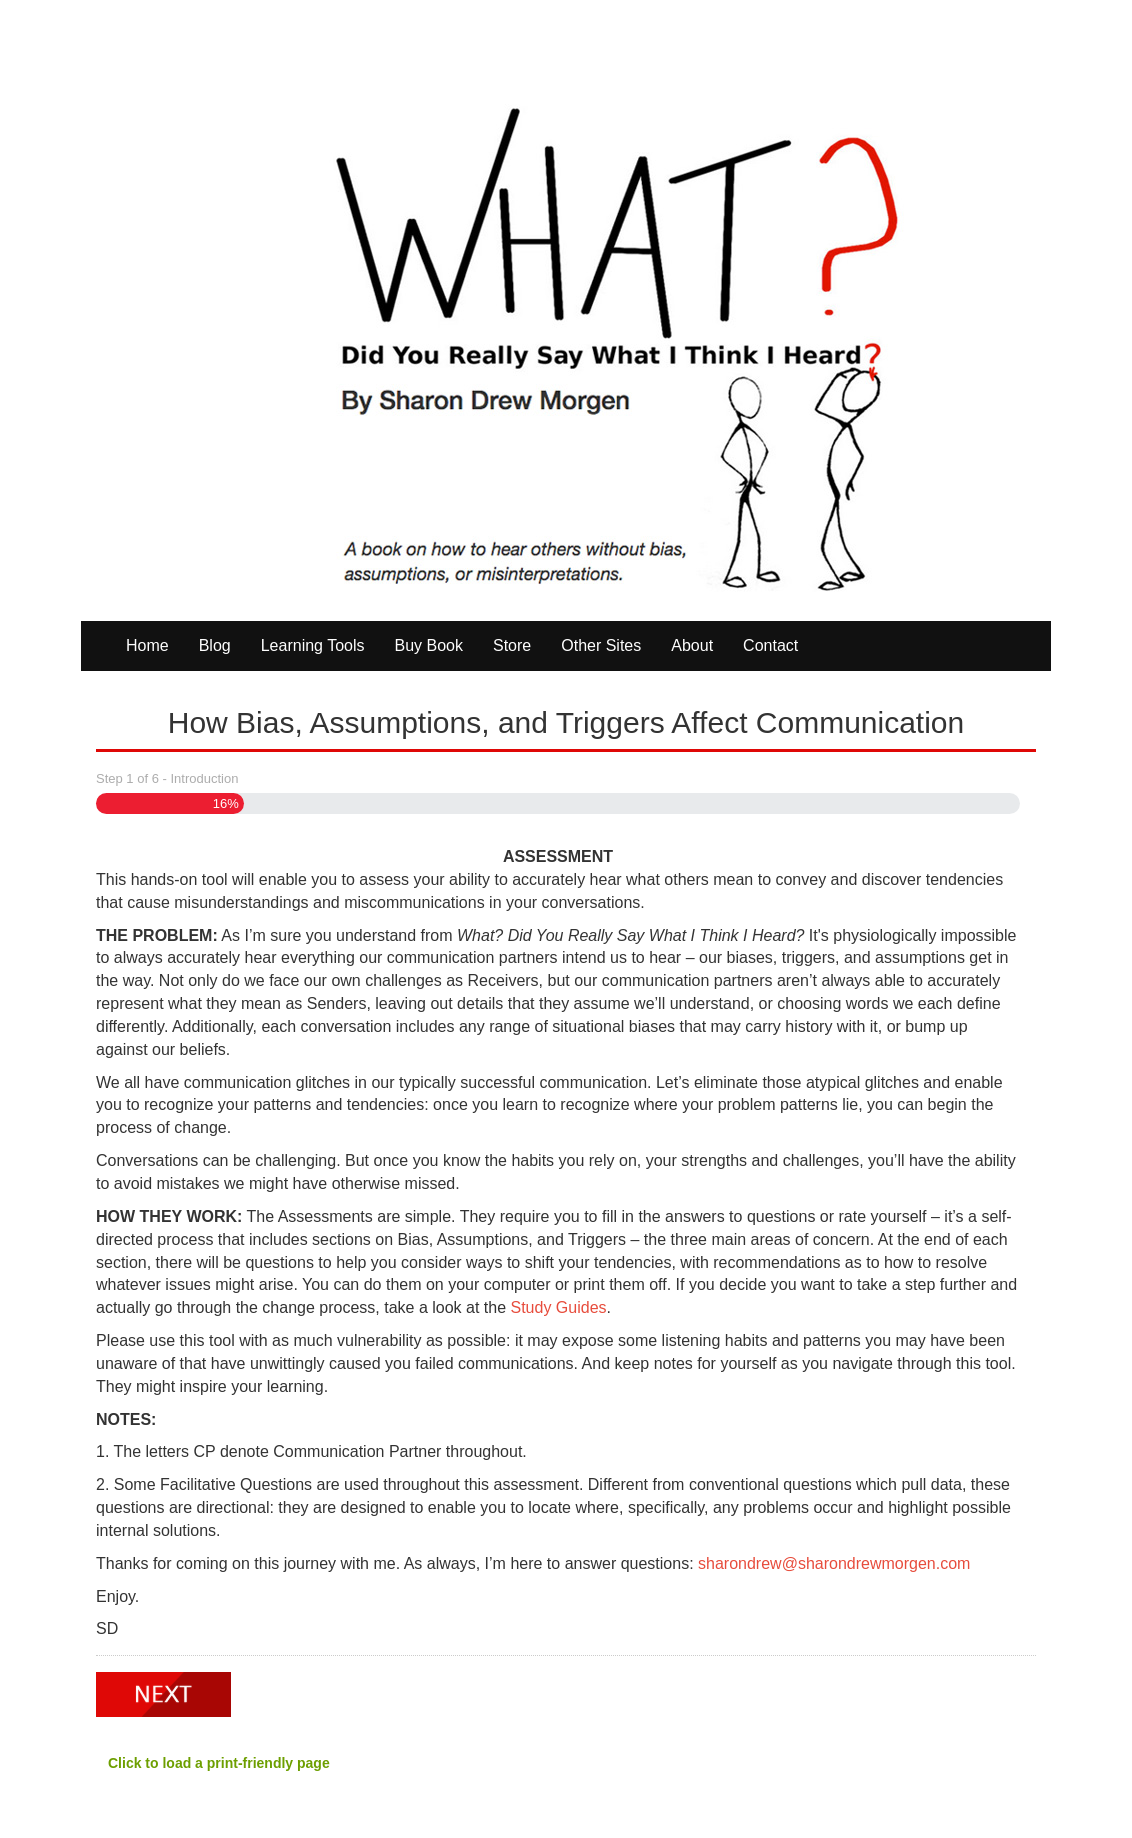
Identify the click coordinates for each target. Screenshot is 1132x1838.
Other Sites (601, 645)
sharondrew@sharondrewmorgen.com (834, 1563)
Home (147, 645)
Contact (770, 645)
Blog (215, 645)
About (692, 645)
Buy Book (429, 645)
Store (512, 645)
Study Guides (559, 1307)
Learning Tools (313, 645)
